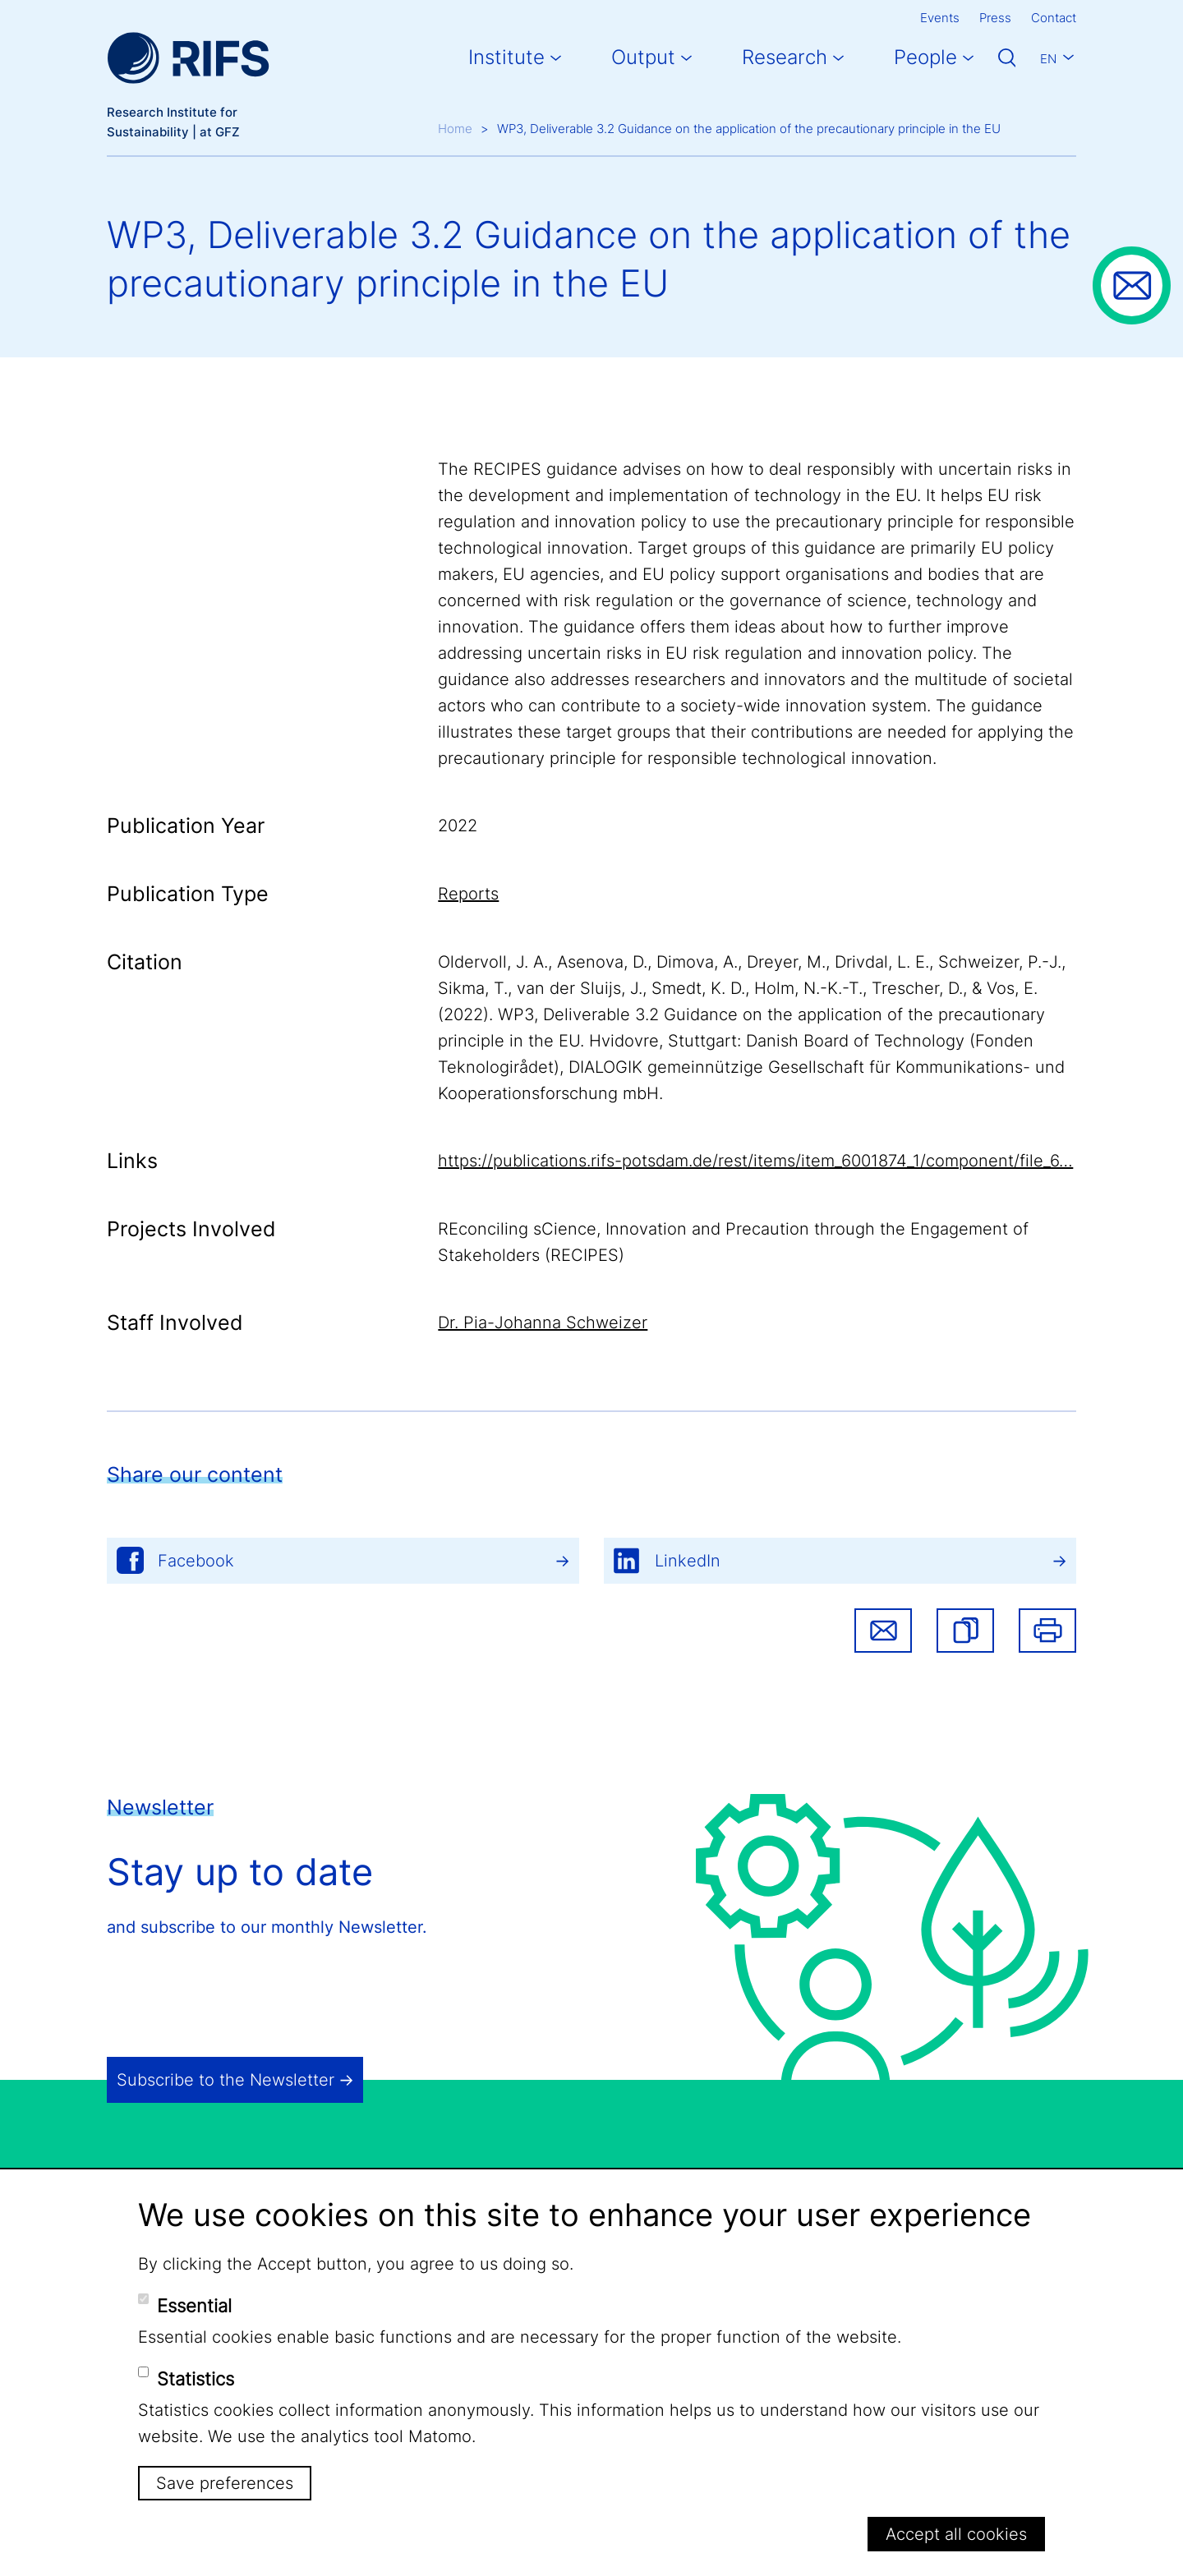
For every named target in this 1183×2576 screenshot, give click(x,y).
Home (455, 128)
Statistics (195, 2379)
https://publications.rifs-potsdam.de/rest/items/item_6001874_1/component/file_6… (755, 1161)
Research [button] (784, 57)
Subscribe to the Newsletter (225, 2080)
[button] (965, 1630)
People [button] (925, 57)
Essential (194, 2306)
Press (995, 17)
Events (940, 17)
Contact (1053, 17)
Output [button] (643, 57)
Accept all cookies (956, 2534)
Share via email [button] (883, 1630)
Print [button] (1047, 1630)
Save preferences (224, 2483)
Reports (468, 894)
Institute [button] (506, 57)
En (1048, 59)
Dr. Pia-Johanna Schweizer (542, 1322)
